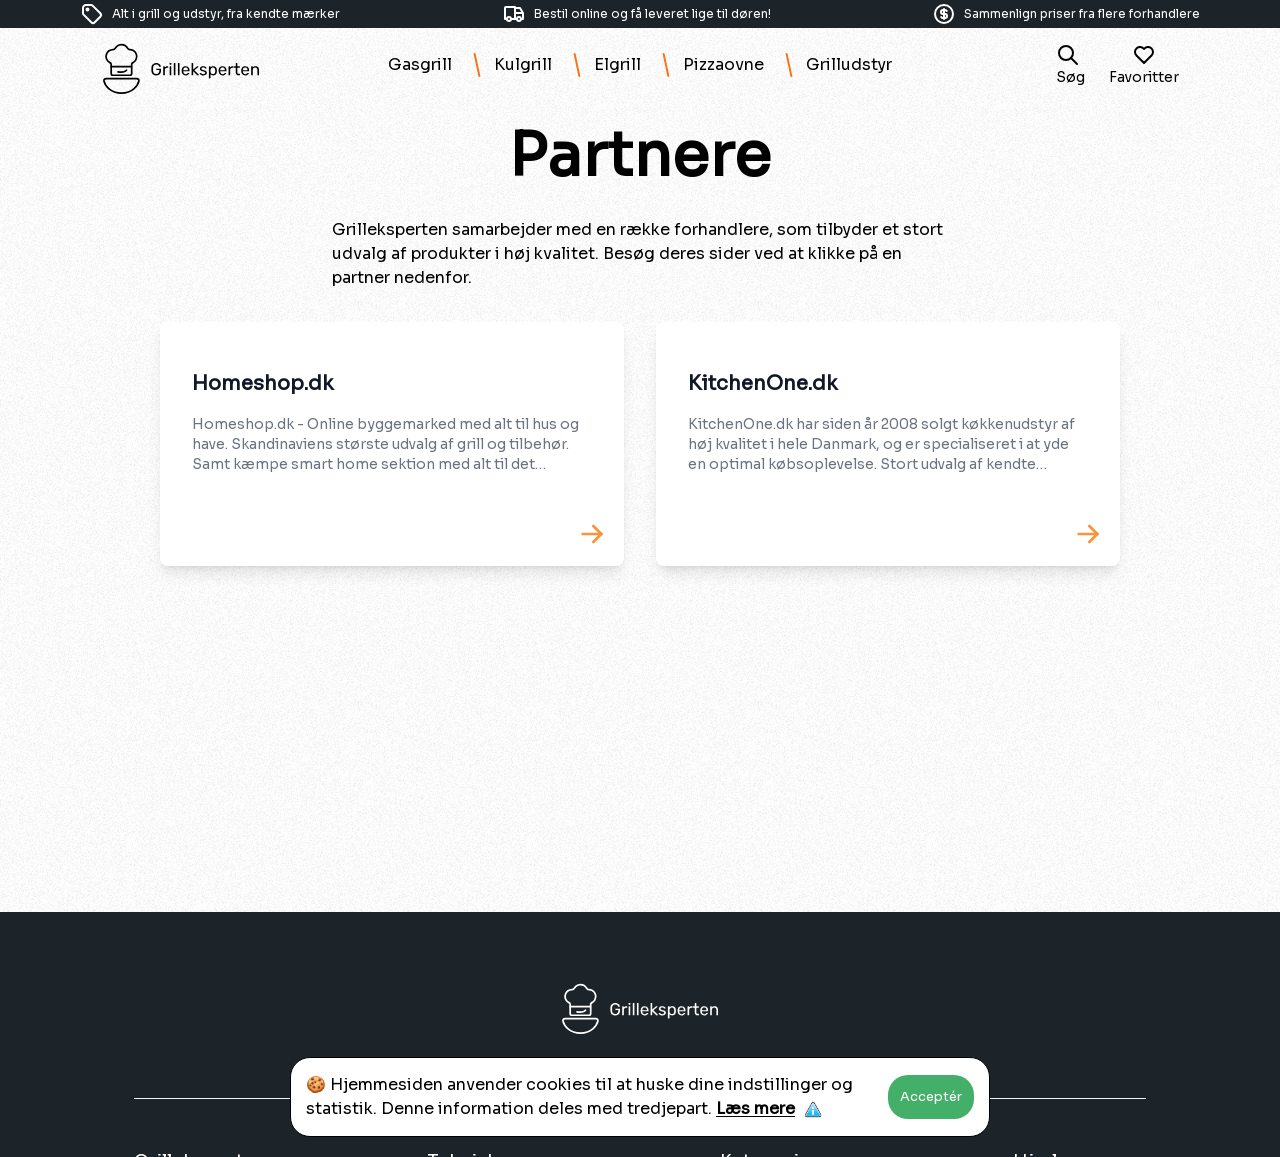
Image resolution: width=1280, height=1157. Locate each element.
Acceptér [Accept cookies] (931, 1096)
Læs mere (755, 1108)
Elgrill (617, 64)
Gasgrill (420, 64)
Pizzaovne (723, 64)
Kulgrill (523, 64)
